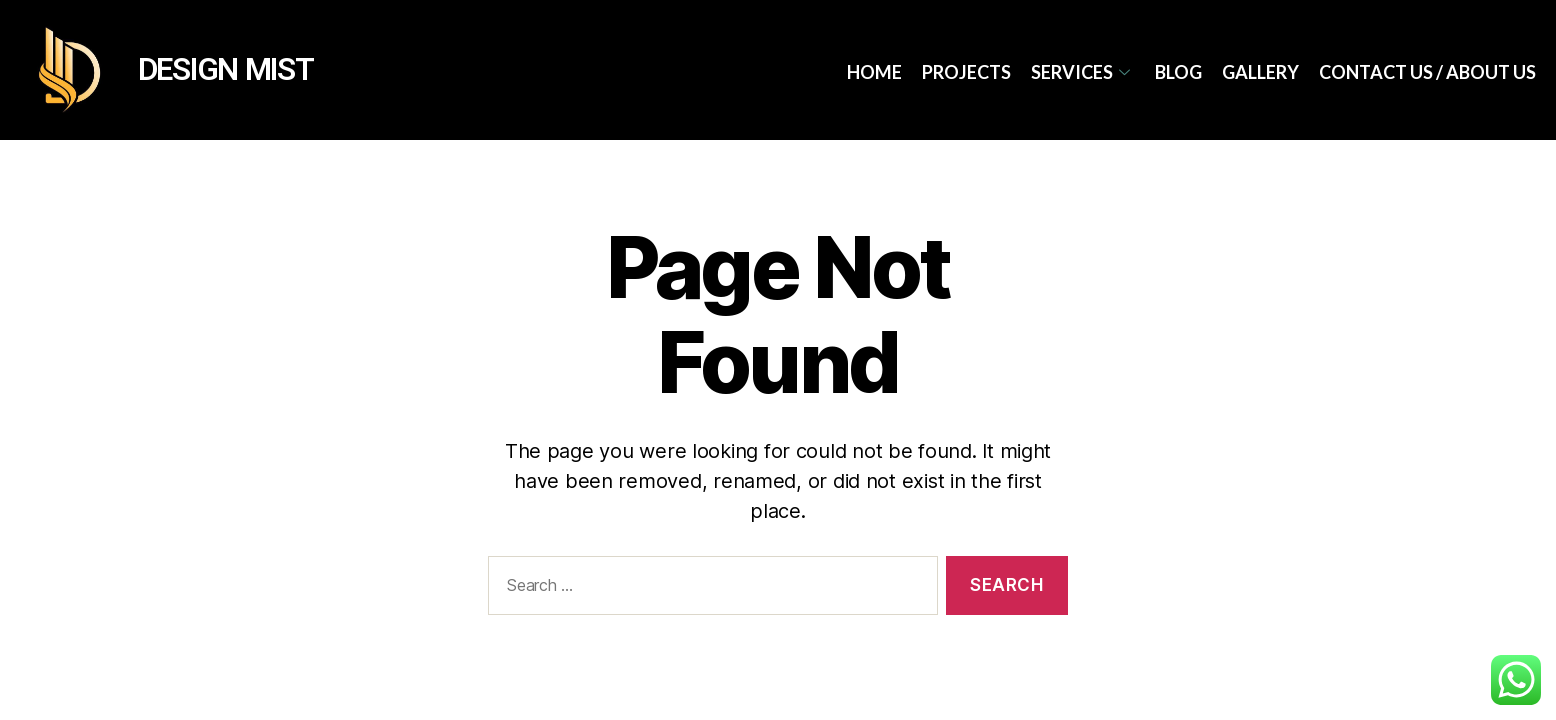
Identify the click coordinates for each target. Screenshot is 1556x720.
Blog (1178, 72)
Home (874, 72)
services (1083, 72)
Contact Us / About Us (1427, 72)
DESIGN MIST (226, 69)
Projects (966, 72)
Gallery (1260, 72)
